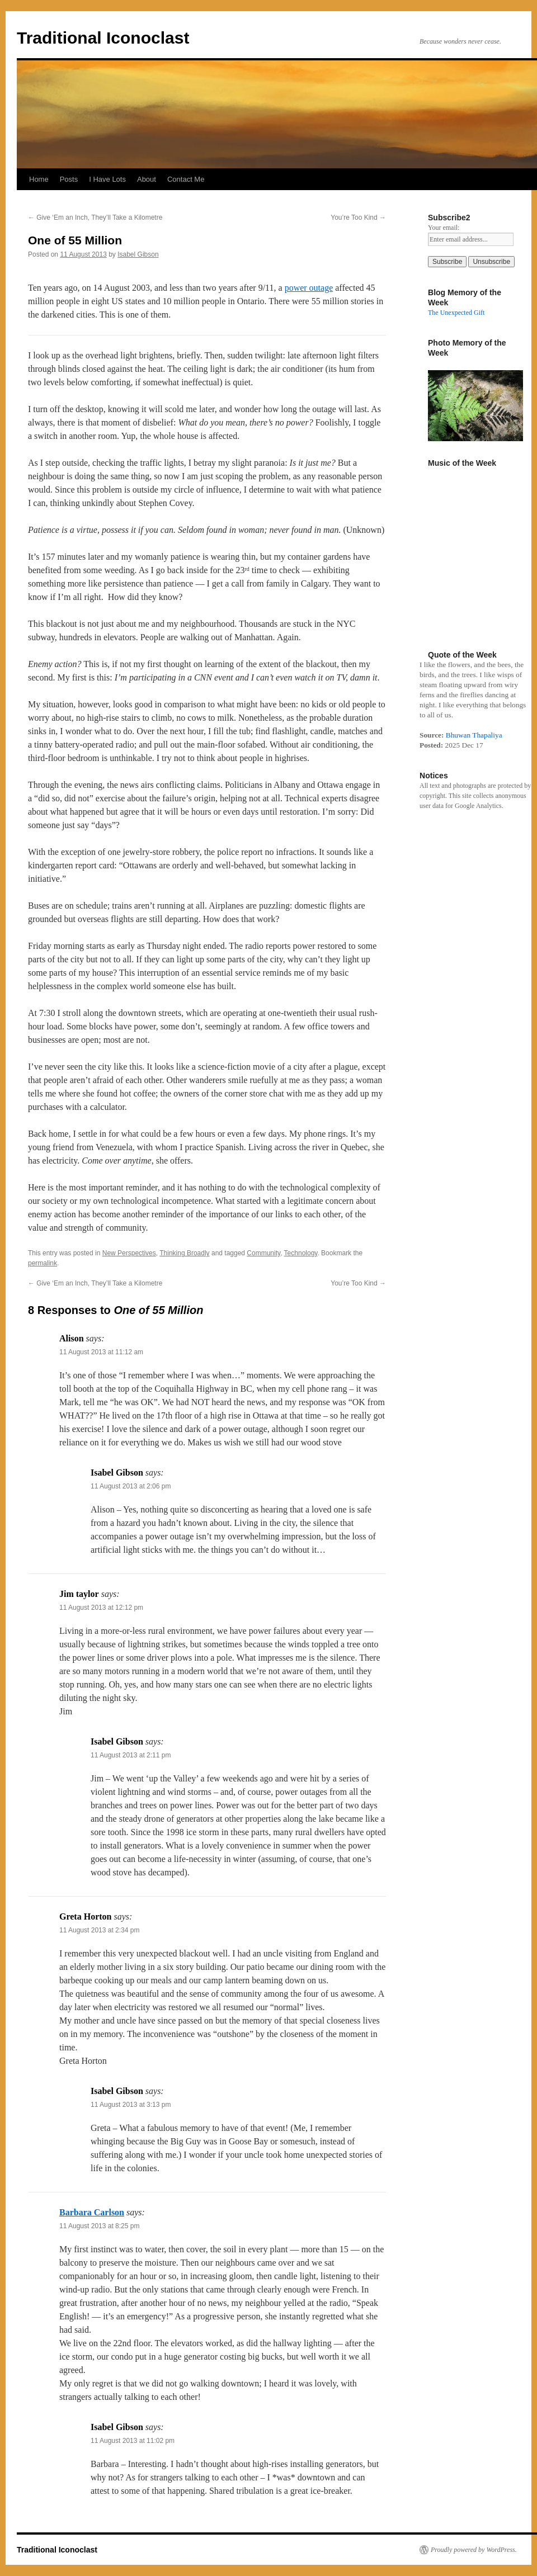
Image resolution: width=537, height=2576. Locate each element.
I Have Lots (107, 179)
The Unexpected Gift (456, 312)
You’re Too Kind (358, 217)
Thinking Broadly (184, 1253)
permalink (42, 1263)
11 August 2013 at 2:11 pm (131, 1755)
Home (39, 179)
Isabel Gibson (137, 254)
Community (263, 1253)
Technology (301, 1253)
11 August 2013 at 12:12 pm (101, 1607)
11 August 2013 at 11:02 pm (133, 2441)
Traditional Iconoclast (103, 38)
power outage (309, 287)
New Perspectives (129, 1253)
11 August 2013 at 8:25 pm (99, 2226)
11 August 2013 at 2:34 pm (99, 1930)
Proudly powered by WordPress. (474, 2550)
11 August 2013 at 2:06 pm (131, 1486)
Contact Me (185, 179)
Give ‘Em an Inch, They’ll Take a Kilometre (95, 217)
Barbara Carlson (91, 2212)
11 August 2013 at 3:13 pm (131, 2105)
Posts (69, 179)
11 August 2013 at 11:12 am (101, 1352)
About (146, 179)
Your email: (443, 227)
